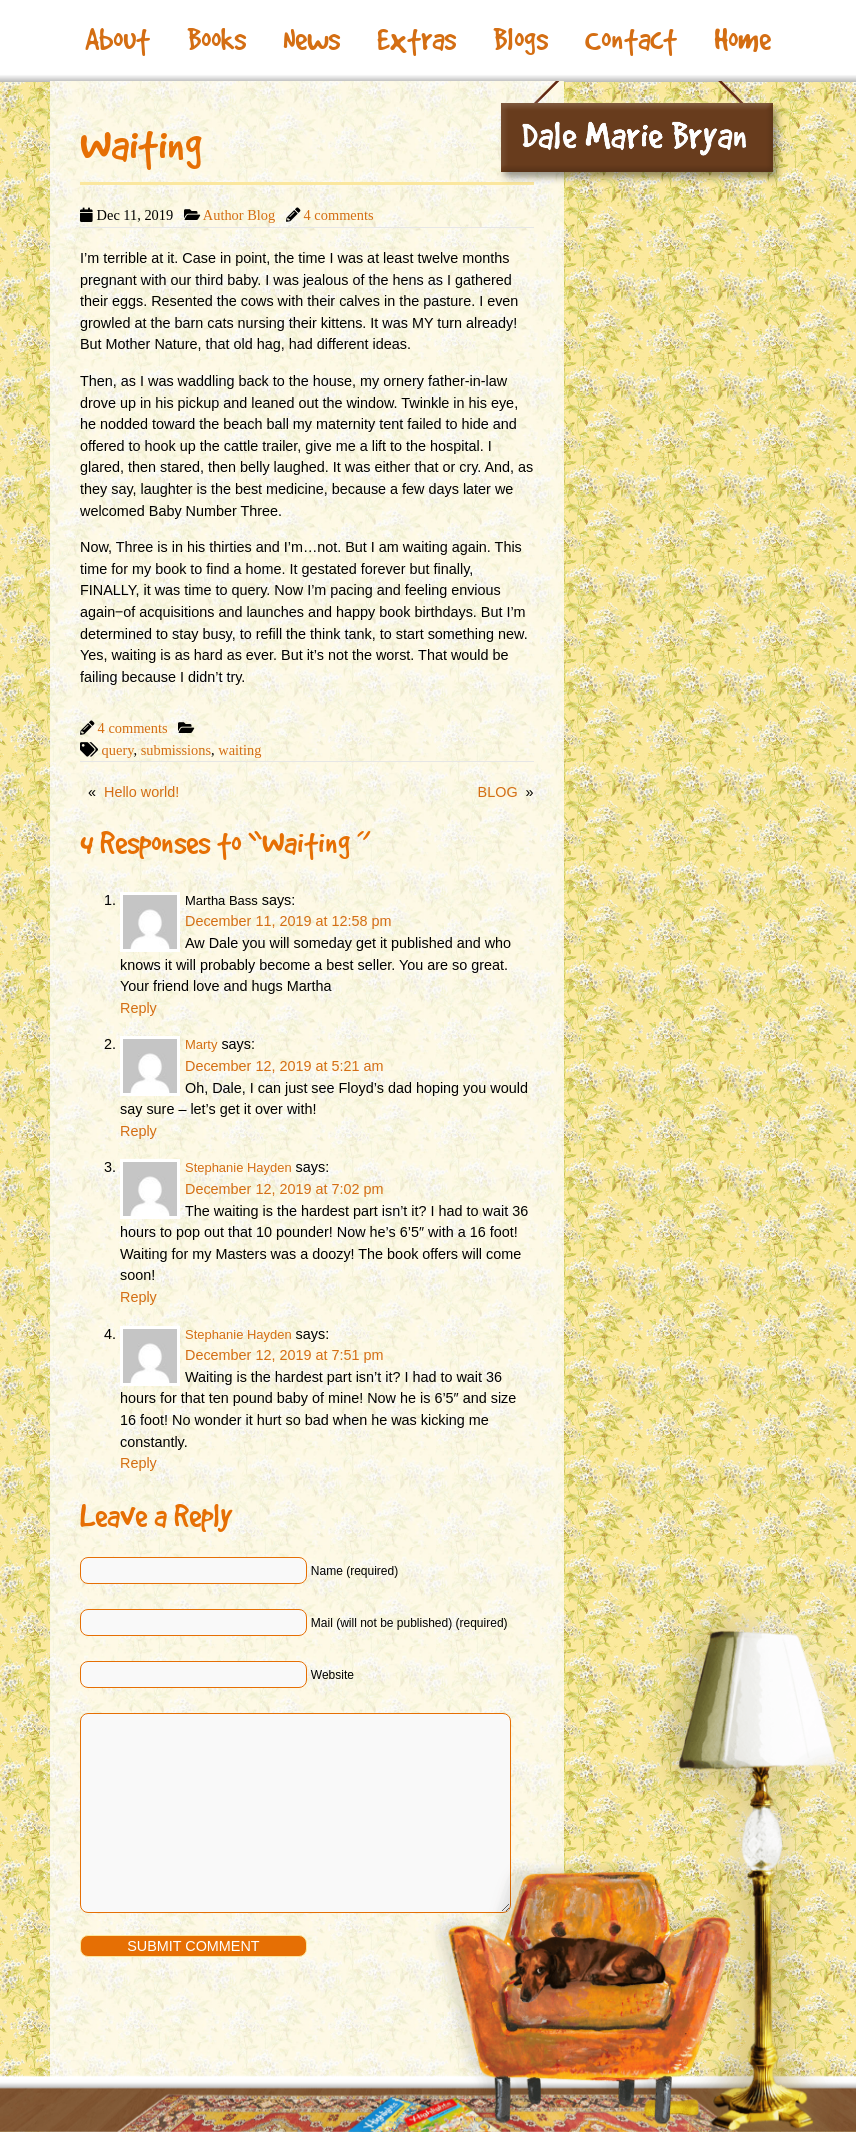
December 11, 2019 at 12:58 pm (288, 921)
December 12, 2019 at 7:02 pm (284, 1189)
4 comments (339, 215)
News (311, 40)
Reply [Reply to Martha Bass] (138, 1008)
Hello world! (141, 792)
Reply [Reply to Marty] (138, 1131)
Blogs (520, 40)
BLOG (498, 792)
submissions (176, 750)
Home (742, 40)
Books (216, 40)
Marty (201, 1044)
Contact (631, 40)
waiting (239, 750)
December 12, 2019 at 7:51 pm (284, 1355)
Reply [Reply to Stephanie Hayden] (138, 1297)
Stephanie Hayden (238, 1167)
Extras (416, 40)
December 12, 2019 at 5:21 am (284, 1066)
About (117, 40)
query (118, 750)
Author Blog (239, 215)
